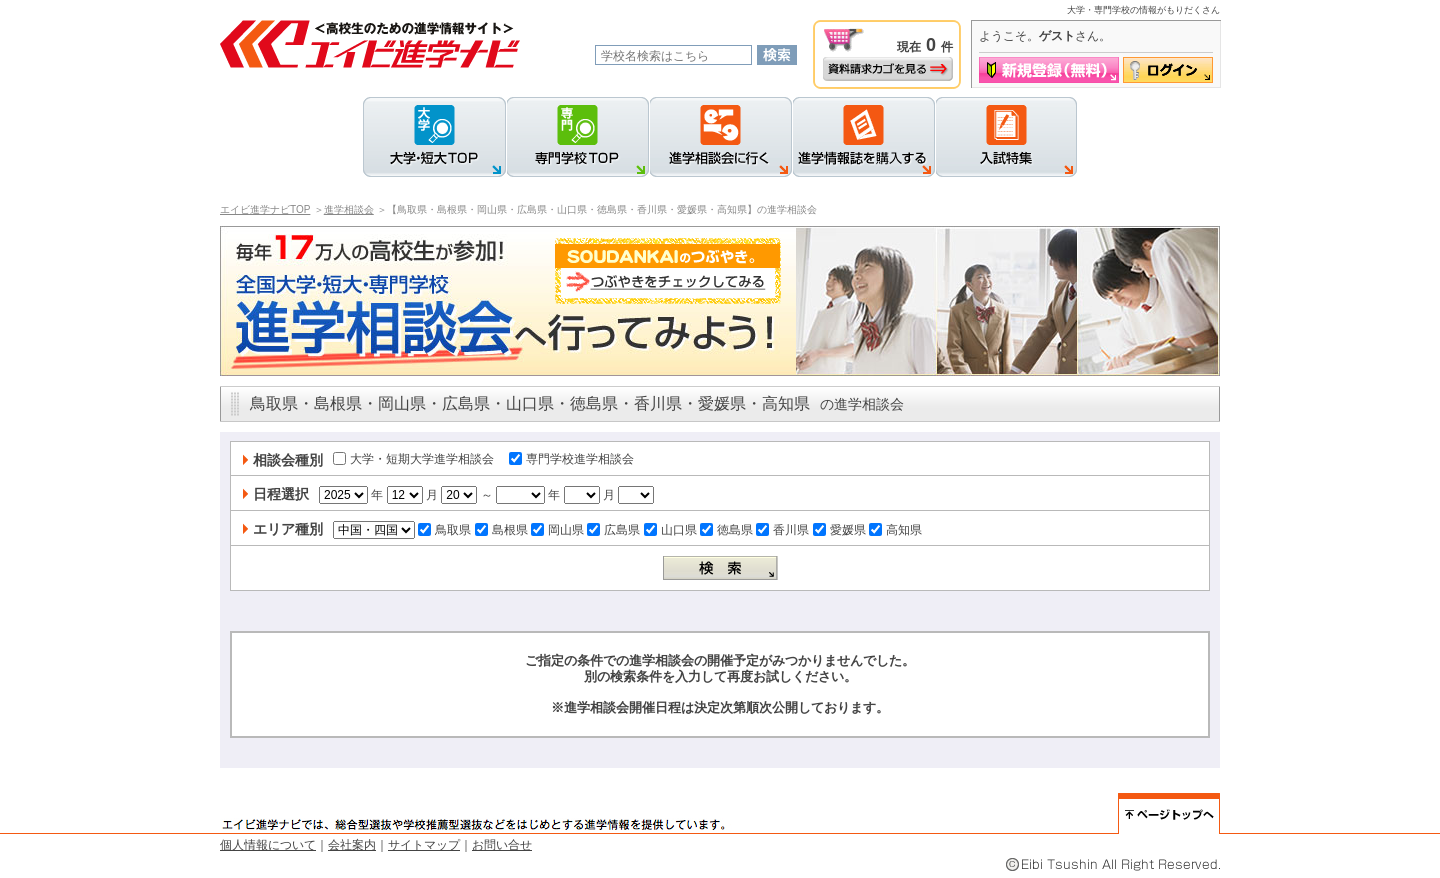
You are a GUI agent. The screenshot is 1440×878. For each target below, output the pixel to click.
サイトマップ (424, 845)
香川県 (782, 530)
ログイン (1168, 70)
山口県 (670, 530)
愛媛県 (839, 530)
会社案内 (352, 845)
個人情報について (268, 845)
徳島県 (726, 530)
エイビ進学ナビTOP (265, 209)
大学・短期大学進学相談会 (413, 459)
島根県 (501, 530)
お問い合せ (502, 845)
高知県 (895, 530)
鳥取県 (444, 530)
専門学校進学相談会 (571, 459)
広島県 (613, 530)
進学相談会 (349, 209)
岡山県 (557, 530)
